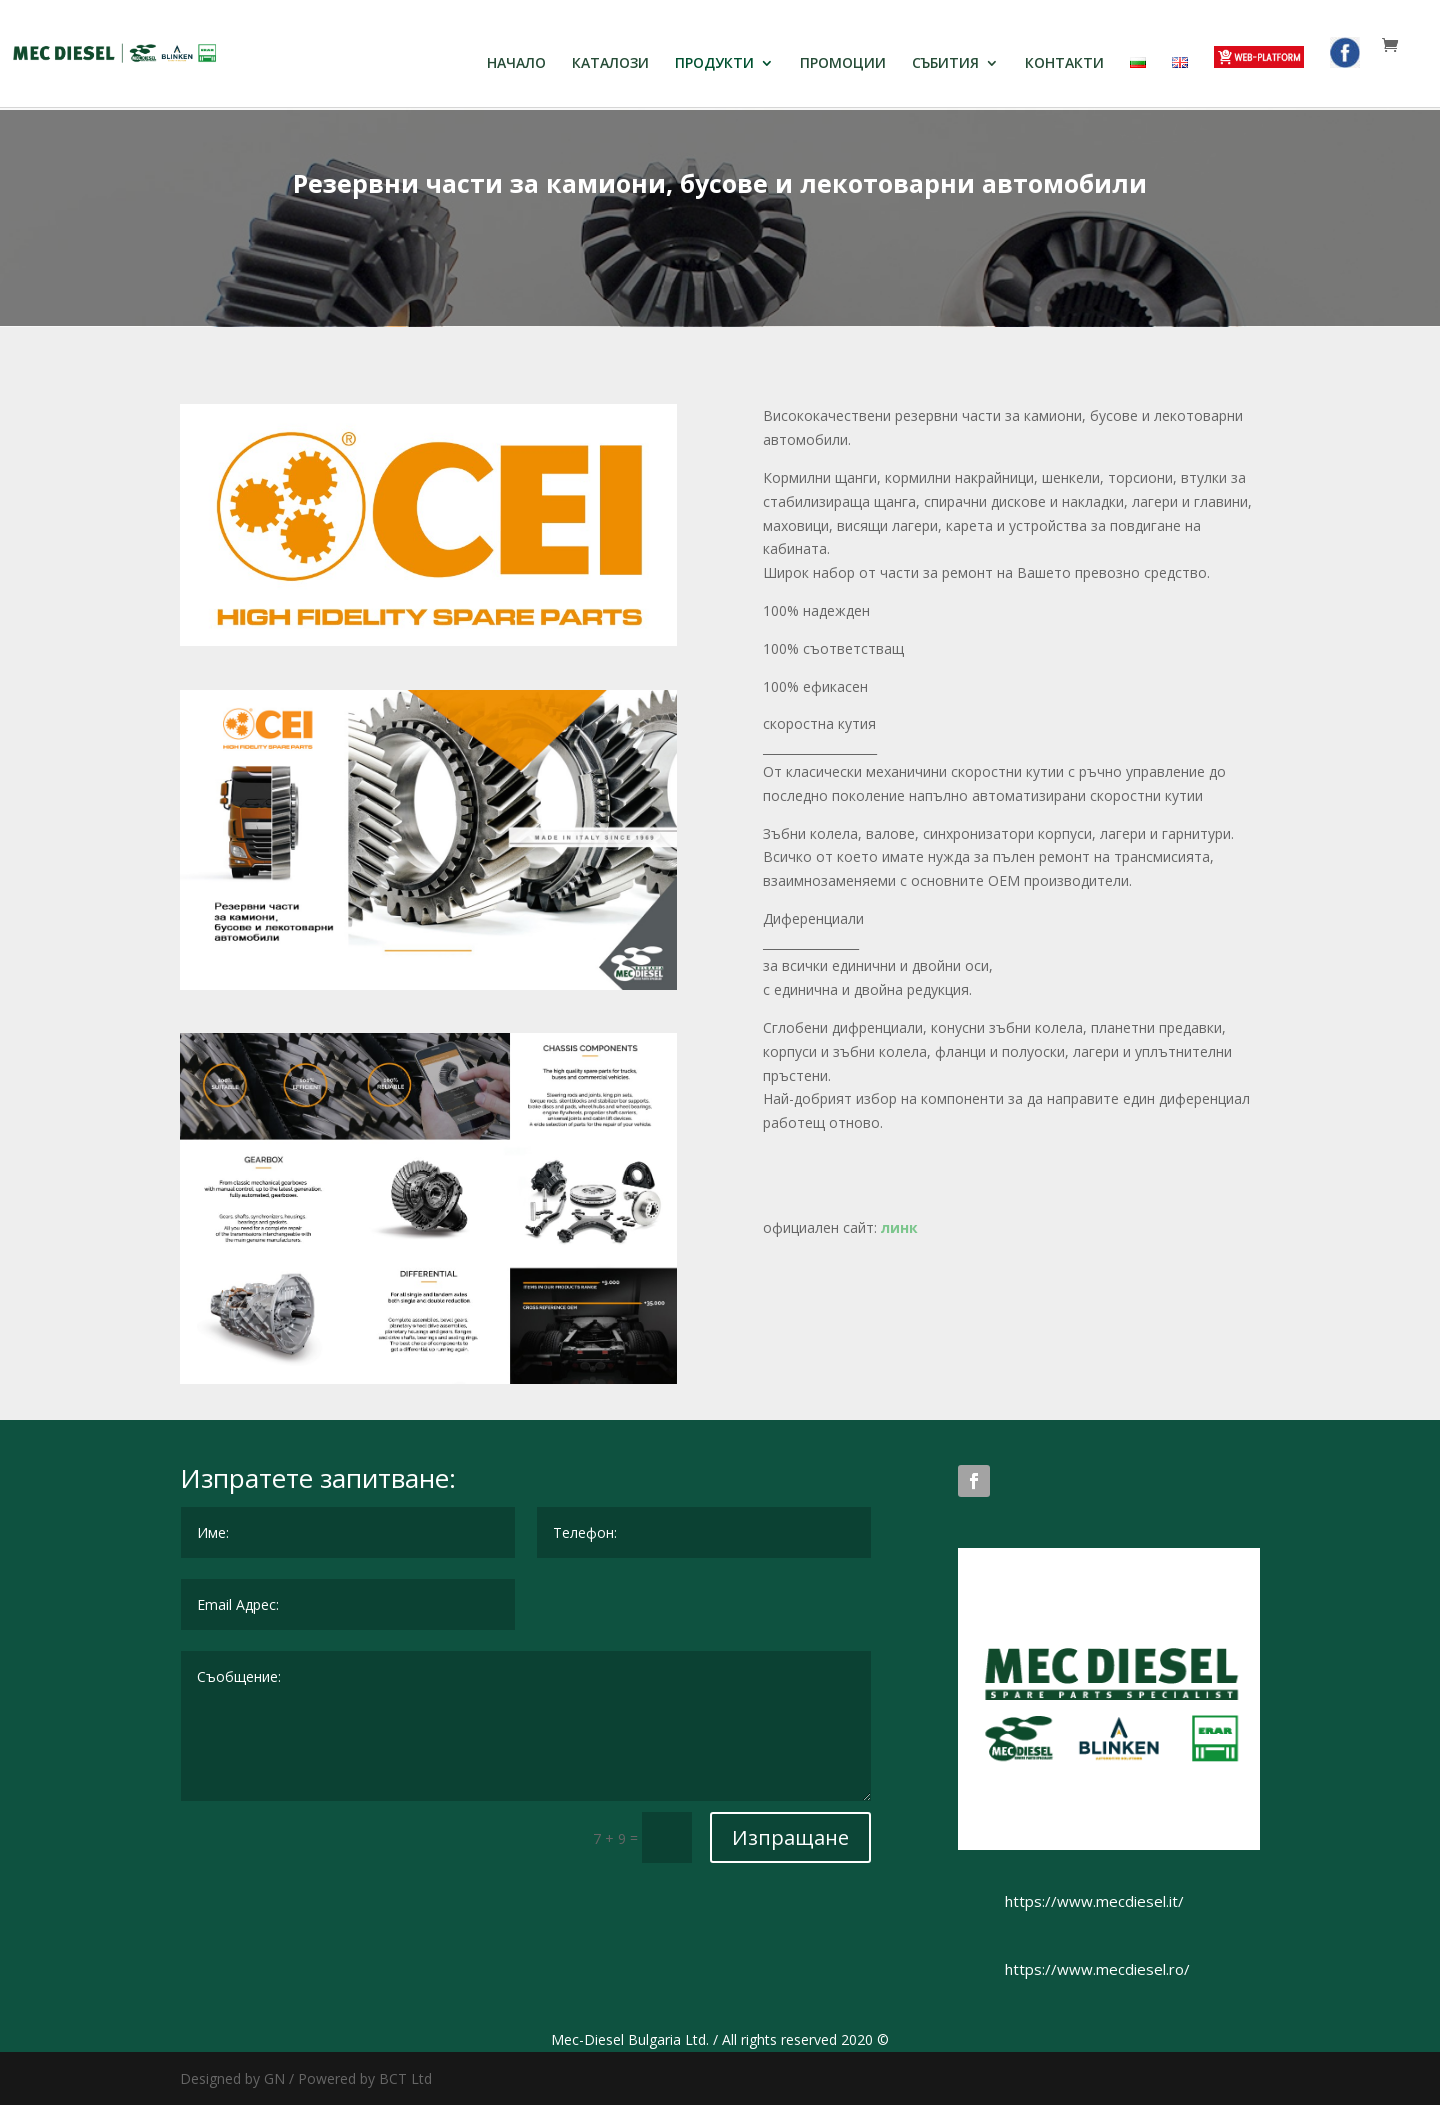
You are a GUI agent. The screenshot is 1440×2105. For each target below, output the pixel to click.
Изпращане (790, 1837)
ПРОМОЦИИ (843, 64)
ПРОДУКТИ (714, 64)
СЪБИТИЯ (945, 64)
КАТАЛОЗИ (610, 64)
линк (901, 1227)
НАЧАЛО (516, 64)
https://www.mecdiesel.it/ (1094, 1901)
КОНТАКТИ (1064, 64)
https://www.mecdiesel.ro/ (1097, 1969)
